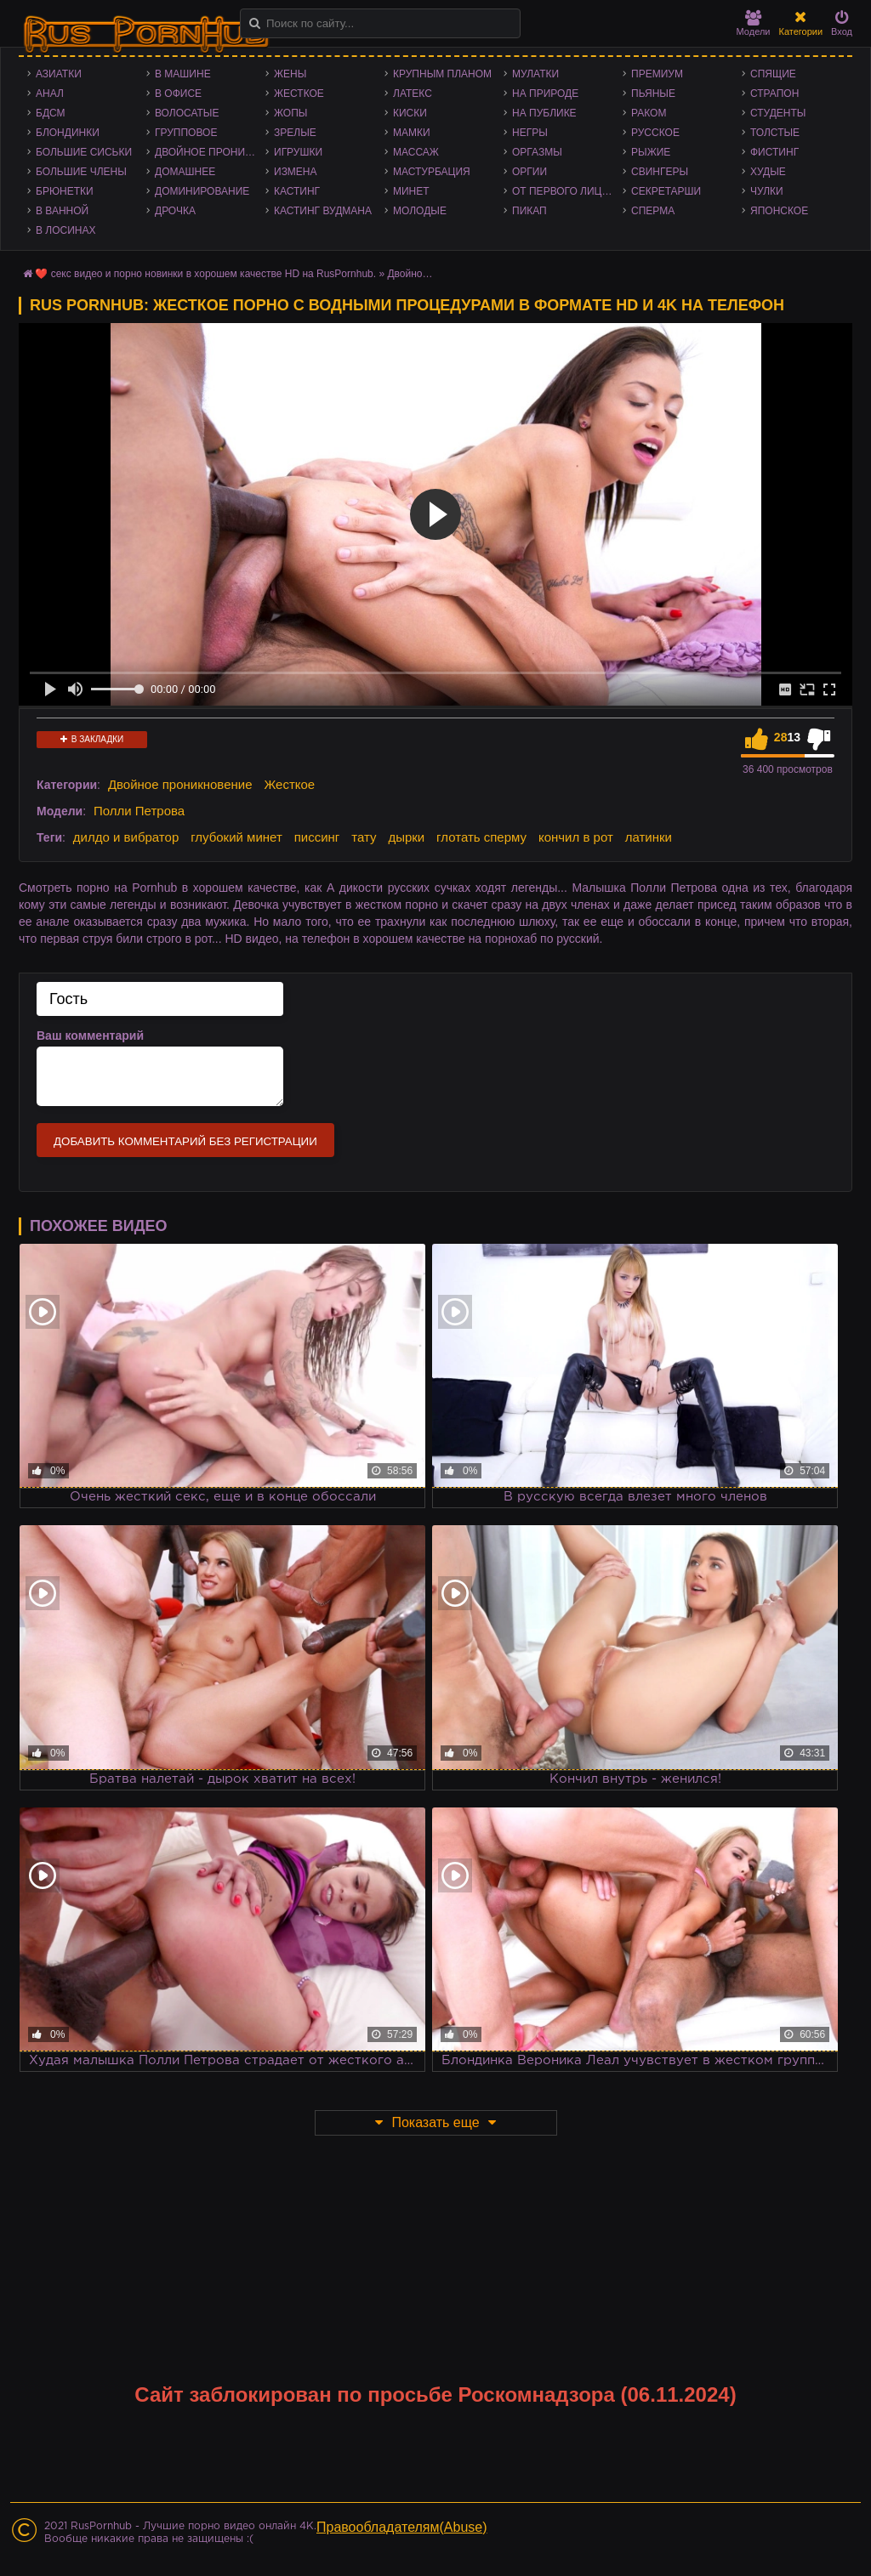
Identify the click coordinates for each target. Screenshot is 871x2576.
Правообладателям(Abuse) (401, 2527)
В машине (183, 74)
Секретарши (666, 191)
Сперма (653, 211)
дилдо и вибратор (126, 837)
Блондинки (68, 133)
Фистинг (774, 152)
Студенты (778, 113)
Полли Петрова (139, 810)
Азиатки (59, 74)
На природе (545, 93)
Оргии (529, 172)
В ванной (62, 211)
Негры (530, 133)
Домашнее (185, 172)
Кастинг (297, 191)
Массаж (416, 152)
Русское (655, 133)
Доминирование (202, 191)
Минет (411, 191)
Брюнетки (65, 191)
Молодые (420, 211)
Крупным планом (442, 74)
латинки (648, 837)
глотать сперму (481, 837)
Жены (290, 74)
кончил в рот (575, 837)
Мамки (411, 133)
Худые (768, 172)
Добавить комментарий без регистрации (185, 1141)
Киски (410, 113)
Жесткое (299, 93)
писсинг (317, 837)
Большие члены (81, 172)
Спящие (773, 74)
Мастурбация (431, 172)
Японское (779, 211)
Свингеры (659, 172)
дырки (406, 837)
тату (363, 837)
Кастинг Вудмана (323, 211)
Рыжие (650, 152)
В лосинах (66, 230)
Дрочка (175, 211)
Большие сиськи (84, 152)
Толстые (775, 133)
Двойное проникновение (210, 152)
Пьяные (653, 93)
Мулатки (535, 74)
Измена (295, 172)
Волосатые (187, 113)
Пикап (529, 211)
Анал (50, 93)
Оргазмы (537, 152)
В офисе (178, 93)
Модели (754, 23)
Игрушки (298, 152)
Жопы (290, 113)
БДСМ (50, 113)
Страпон (774, 93)
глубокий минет (236, 837)
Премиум (657, 74)
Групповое (186, 133)
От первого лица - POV (567, 191)
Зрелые (295, 133)
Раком (648, 113)
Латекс (412, 93)
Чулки (766, 191)
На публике (544, 113)
